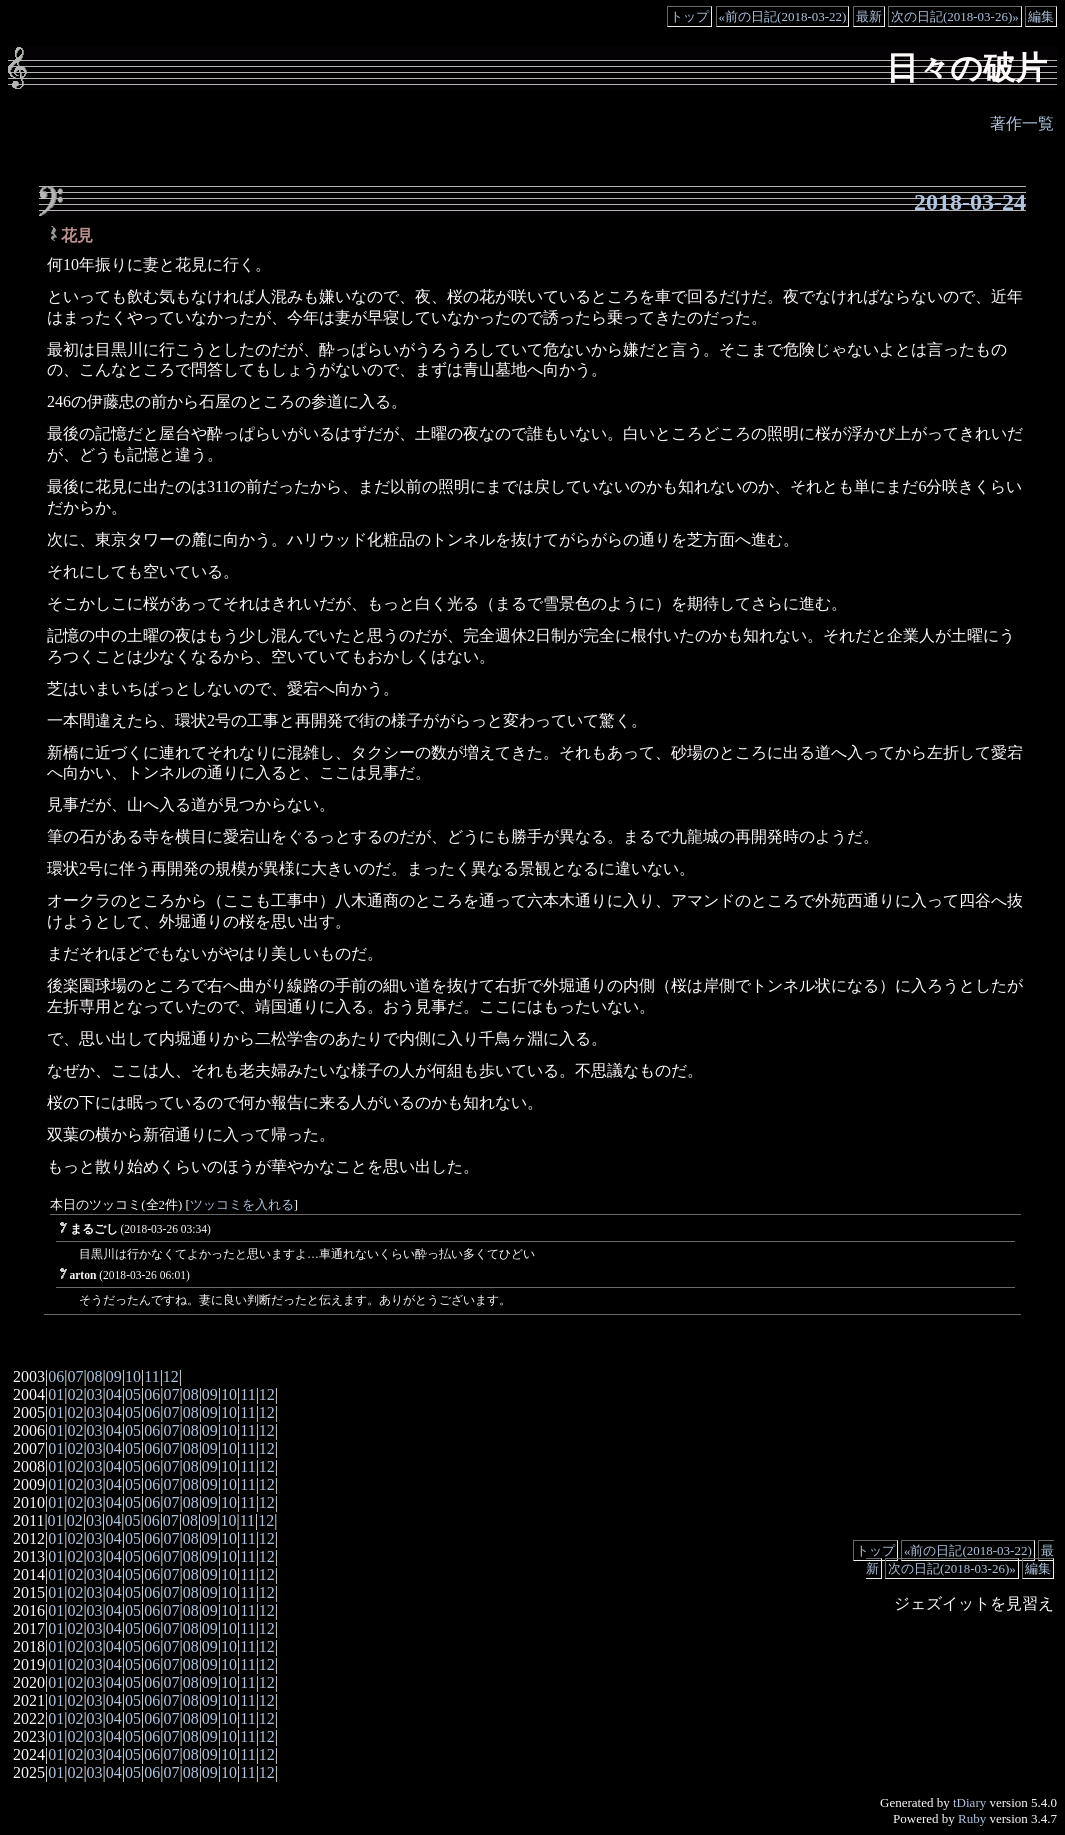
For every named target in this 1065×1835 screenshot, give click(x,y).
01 (56, 1394)
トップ (689, 16)
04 (114, 1394)
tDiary (969, 1802)
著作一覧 (1022, 123)
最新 (869, 16)
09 (114, 1376)
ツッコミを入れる (242, 1205)
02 (75, 1394)
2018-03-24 (970, 202)
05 (133, 1394)
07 (75, 1376)
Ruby (972, 1818)
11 (151, 1376)
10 (133, 1376)
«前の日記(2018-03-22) (783, 16)
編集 (1041, 16)
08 (95, 1376)
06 (56, 1376)
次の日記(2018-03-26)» (955, 16)
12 (171, 1376)
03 (95, 1394)
